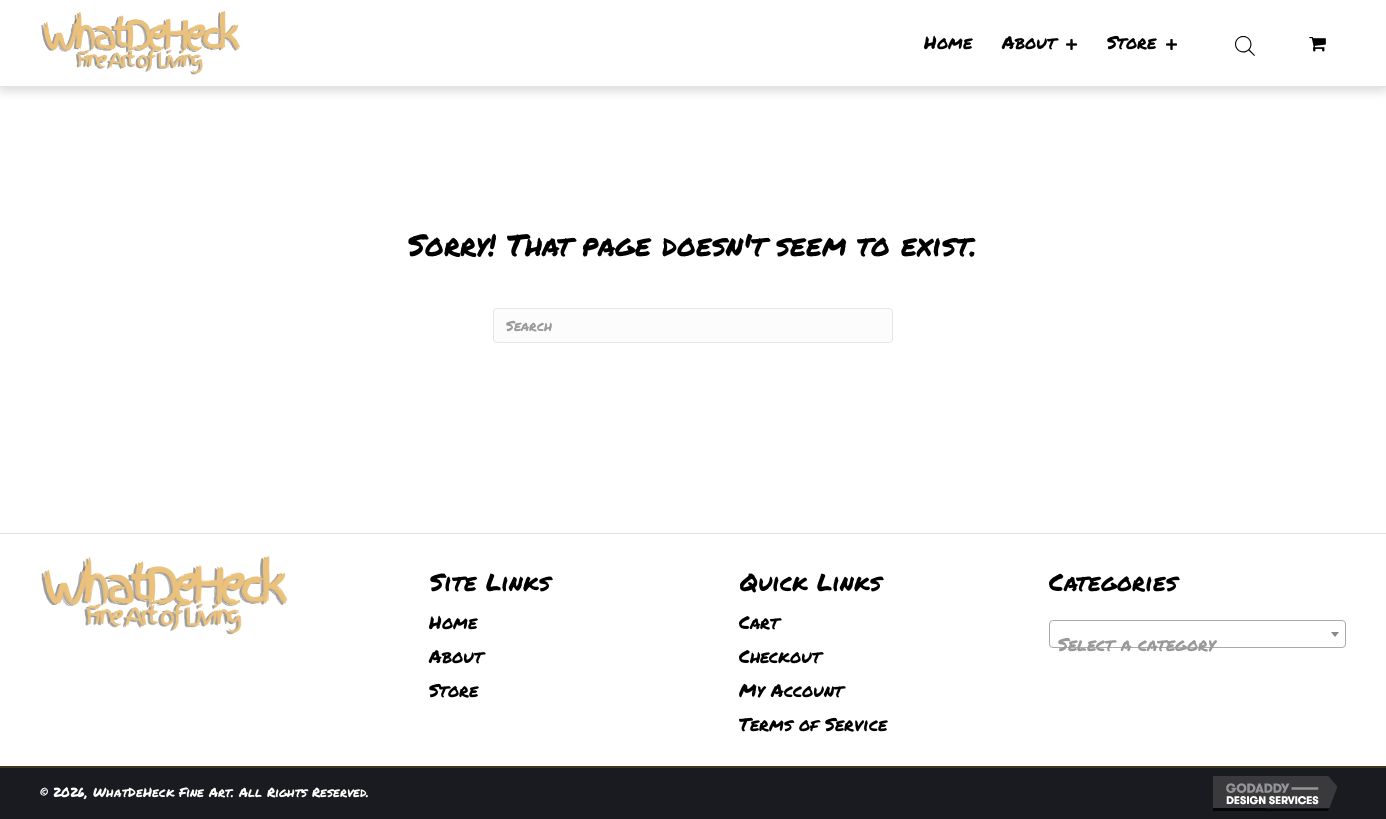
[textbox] (1197, 644)
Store (453, 690)
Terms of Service (813, 724)
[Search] (693, 325)
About (456, 656)
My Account (791, 690)
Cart (759, 622)
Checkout (780, 656)
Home (453, 622)
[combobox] (1197, 634)
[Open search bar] (1245, 43)
